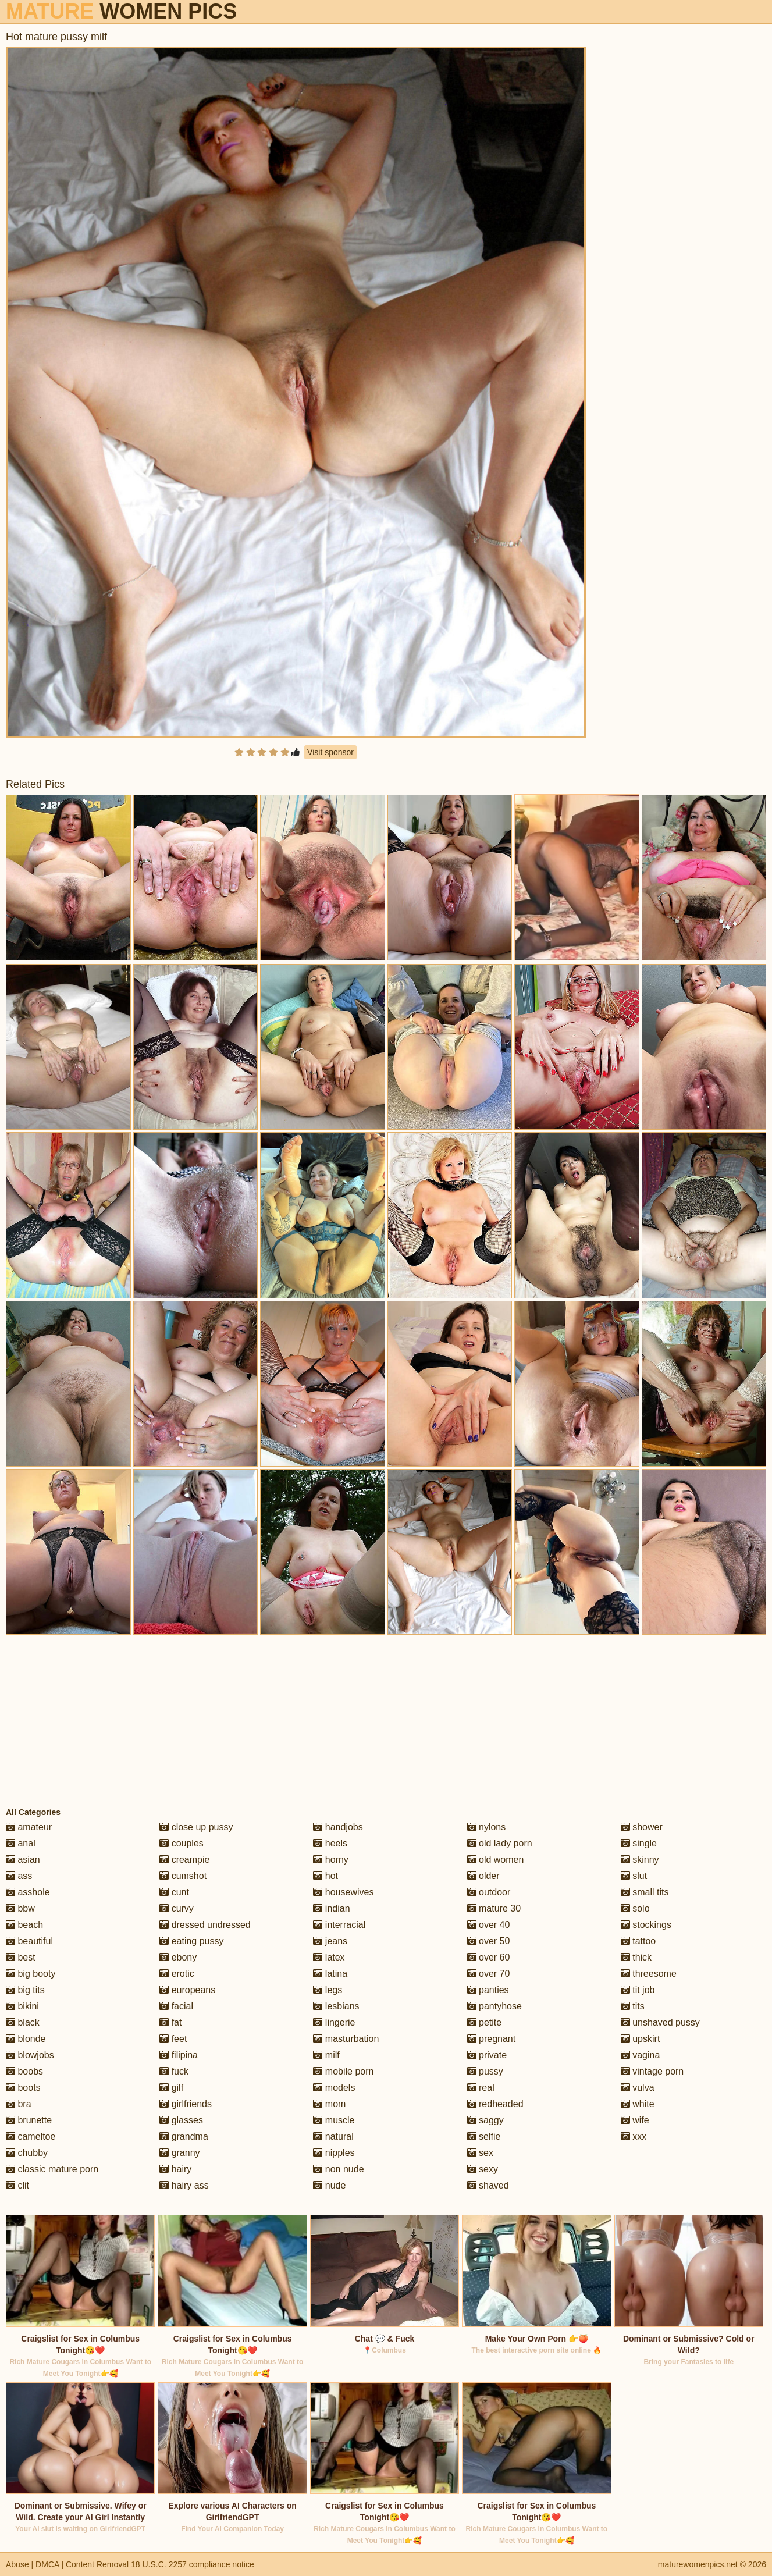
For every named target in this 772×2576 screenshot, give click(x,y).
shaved (488, 2185)
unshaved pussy (660, 2022)
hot (325, 1876)
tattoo (638, 1941)
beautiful (29, 1941)
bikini (22, 2006)
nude (329, 2185)
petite (484, 2022)
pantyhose (494, 2006)
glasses (181, 2120)
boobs (24, 2071)
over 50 (488, 1941)
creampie (184, 1860)
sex (480, 2153)
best (20, 1957)
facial (176, 2006)
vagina (640, 2055)
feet (173, 2039)
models (334, 2088)
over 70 (488, 1974)
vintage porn (652, 2071)
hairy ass (183, 2185)
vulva (637, 2088)
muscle (333, 2120)
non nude (338, 2169)
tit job (638, 1990)
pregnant (491, 2039)
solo (635, 1908)
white (637, 2104)
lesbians (336, 2006)
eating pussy (191, 1941)
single (639, 1843)
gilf (171, 2088)
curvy (176, 1908)
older (483, 1876)
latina (330, 1974)
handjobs (337, 1827)
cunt (174, 1892)
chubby (27, 2153)
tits (633, 2006)
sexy (482, 2169)
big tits (25, 1990)
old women (495, 1860)
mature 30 (494, 1908)
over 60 (488, 1957)
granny (179, 2153)
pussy (485, 2071)
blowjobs (30, 2055)
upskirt (640, 2039)
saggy (485, 2120)
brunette (29, 2120)
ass (19, 1876)
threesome (649, 1974)
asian (23, 1860)
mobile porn (343, 2071)
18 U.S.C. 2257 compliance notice (192, 2564)
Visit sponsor (330, 752)
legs (327, 1990)
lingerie (334, 2022)
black (23, 2022)
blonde (26, 2039)
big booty (30, 1974)
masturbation (346, 2039)
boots (23, 2088)
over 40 (488, 1925)
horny (330, 1860)
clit (17, 2185)
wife (635, 2120)
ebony (178, 1957)
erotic (176, 1974)
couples (181, 1843)
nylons (486, 1827)
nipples (333, 2153)
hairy (175, 2169)
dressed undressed (205, 1925)
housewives (343, 1892)
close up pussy (196, 1827)
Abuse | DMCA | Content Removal (67, 2564)
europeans (187, 1990)
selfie (484, 2136)
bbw (20, 1908)
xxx (633, 2136)
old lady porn (499, 1843)
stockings (646, 1925)
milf (326, 2055)
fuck (173, 2071)
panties (488, 1990)
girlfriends (185, 2104)
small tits (645, 1892)
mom (329, 2104)
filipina (178, 2055)
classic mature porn (52, 2169)
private (487, 2055)
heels (330, 1843)
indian (331, 1908)
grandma (183, 2136)
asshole (28, 1892)
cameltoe (30, 2136)
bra (18, 2104)
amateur (29, 1827)
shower (642, 1827)
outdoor (489, 1892)
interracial (339, 1925)
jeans (330, 1941)
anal (20, 1843)
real (480, 2088)
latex (328, 1957)
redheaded (495, 2104)
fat (170, 2022)
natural (333, 2136)
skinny (640, 1860)
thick (636, 1957)
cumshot (183, 1876)
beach (24, 1925)
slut (634, 1876)
